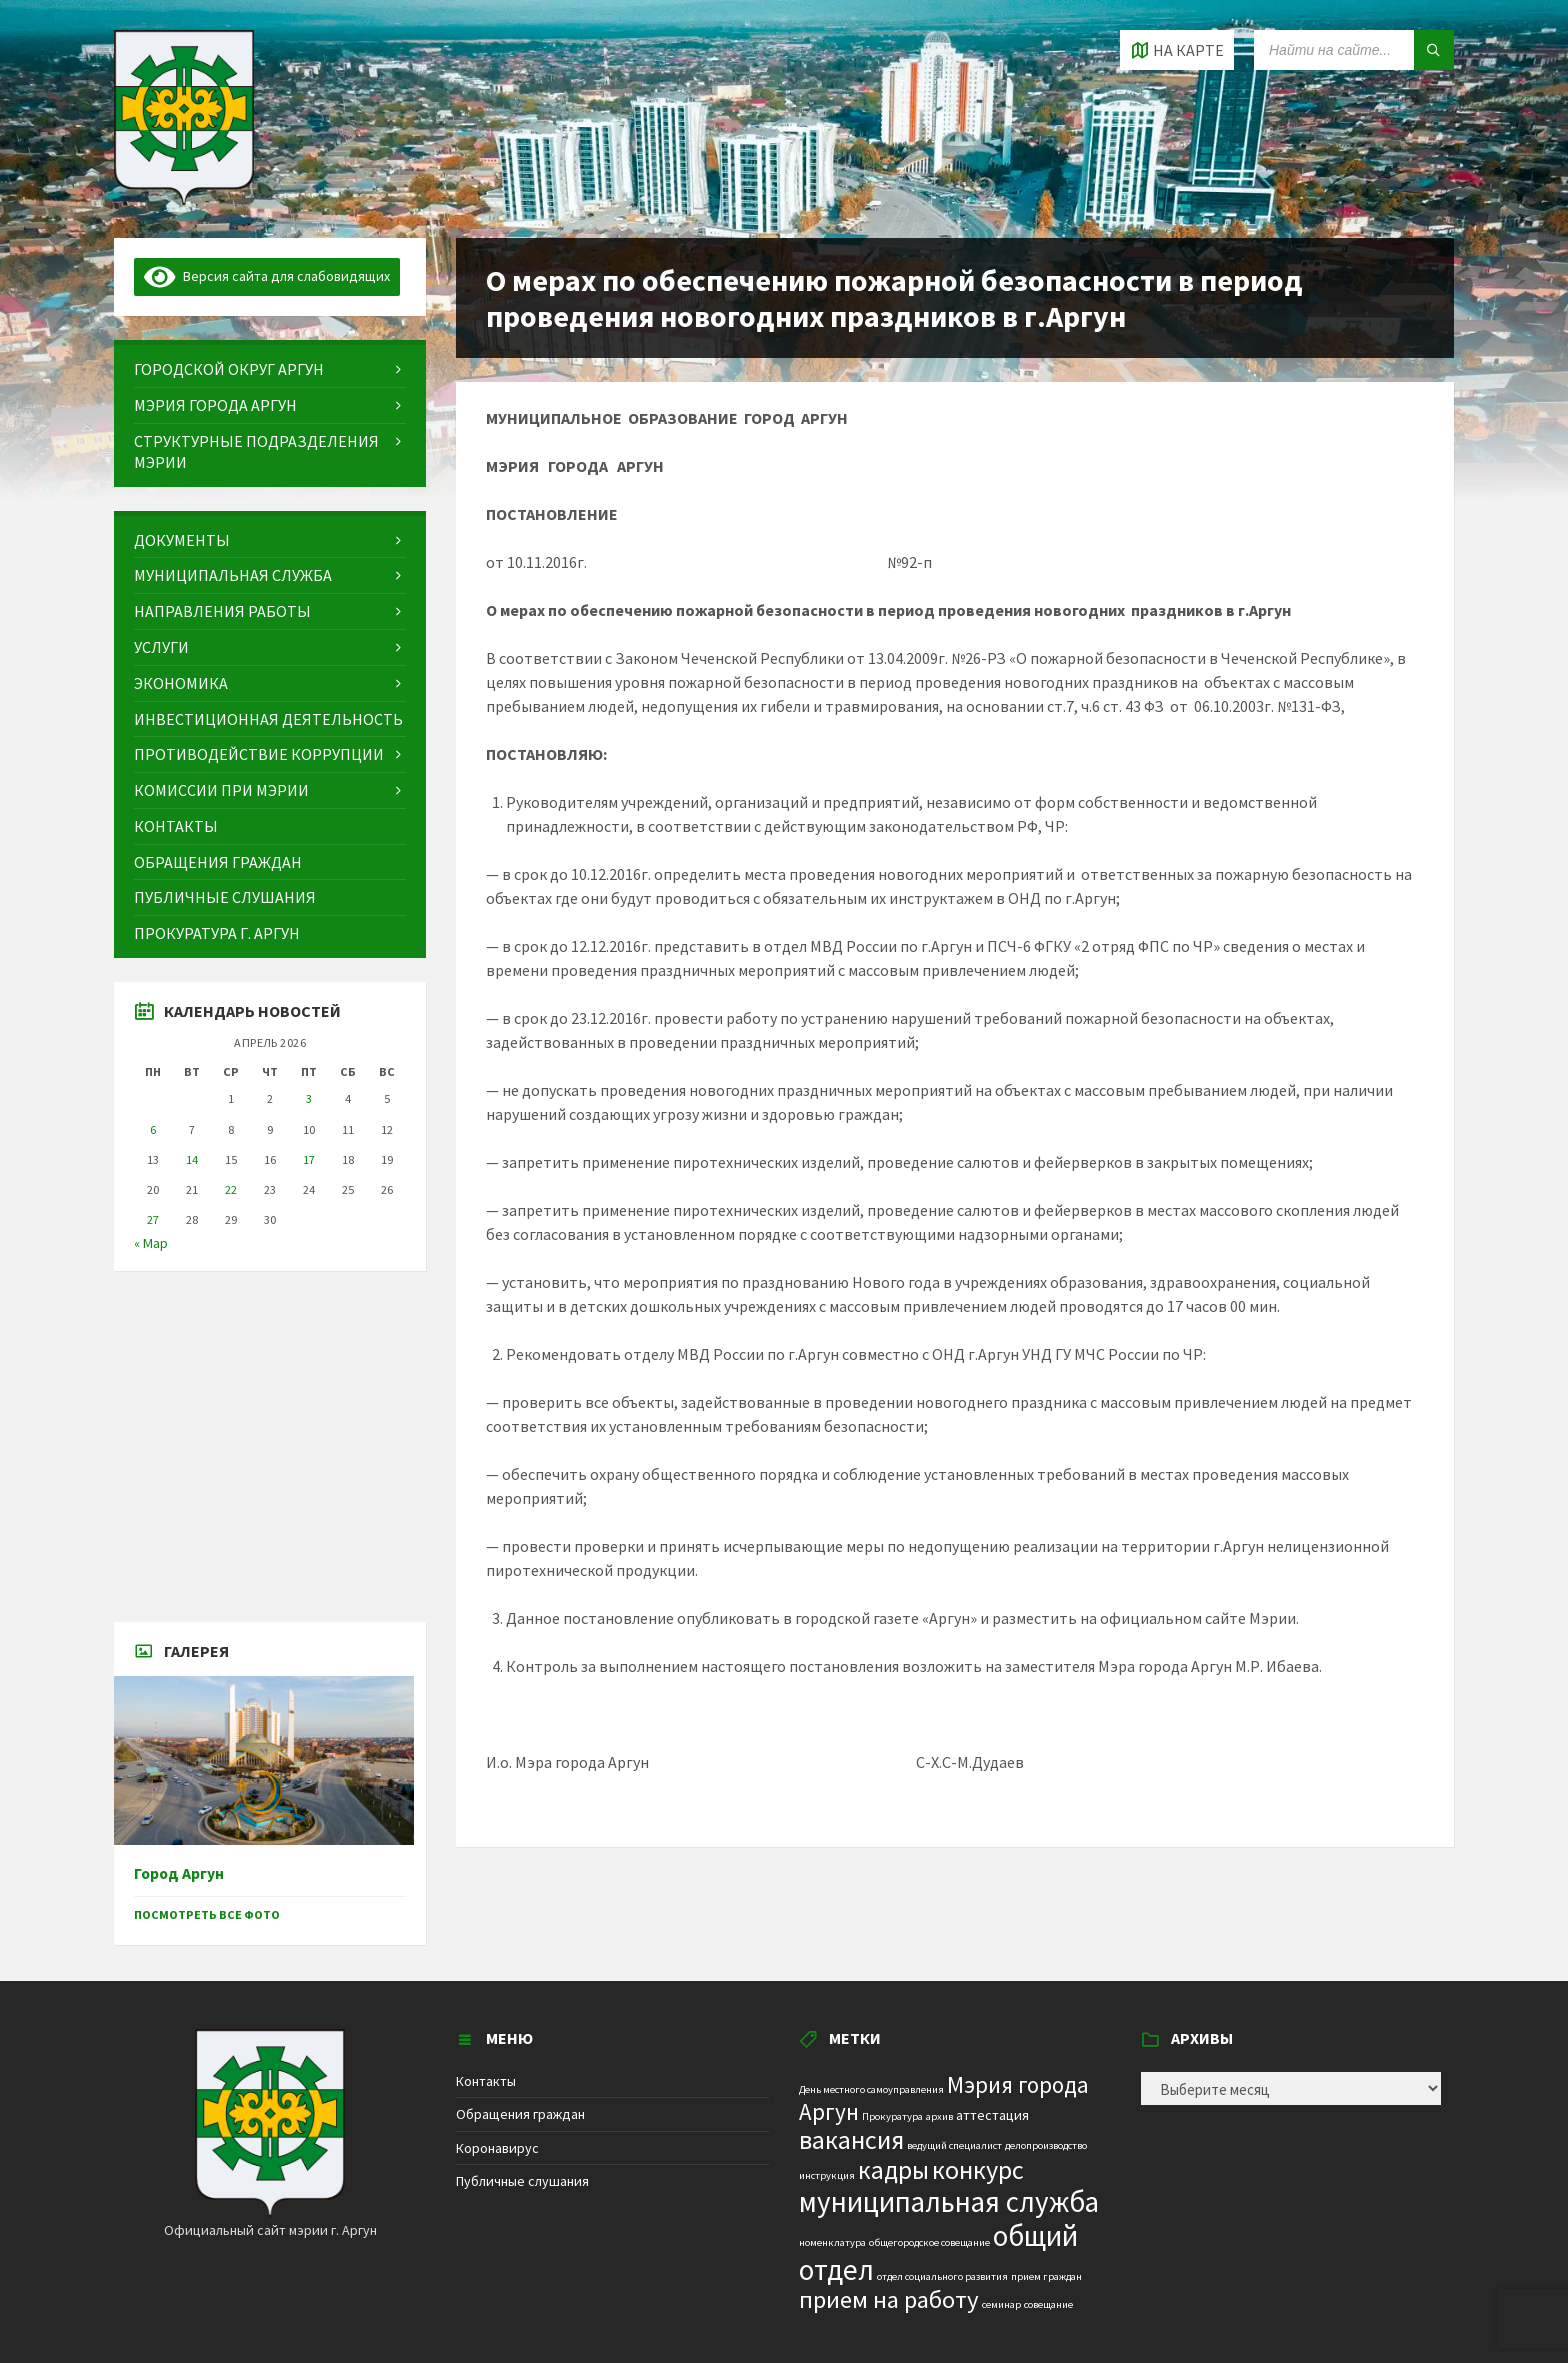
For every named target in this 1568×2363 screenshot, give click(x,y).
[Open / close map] (1177, 50)
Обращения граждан (520, 2114)
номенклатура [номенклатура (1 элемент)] (832, 2242)
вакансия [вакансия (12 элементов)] (851, 2139)
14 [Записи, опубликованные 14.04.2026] (192, 1159)
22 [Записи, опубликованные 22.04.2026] (231, 1189)
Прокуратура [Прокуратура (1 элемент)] (892, 2116)
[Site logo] (184, 199)
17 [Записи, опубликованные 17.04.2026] (309, 1159)
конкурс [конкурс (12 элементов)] (978, 2169)
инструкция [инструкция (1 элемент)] (827, 2175)
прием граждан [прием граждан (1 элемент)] (1046, 2276)
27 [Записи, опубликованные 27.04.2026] (153, 1219)
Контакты (486, 2081)
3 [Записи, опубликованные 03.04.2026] (309, 1098)
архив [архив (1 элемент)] (939, 2116)
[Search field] (1354, 50)
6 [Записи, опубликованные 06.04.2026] (153, 1129)
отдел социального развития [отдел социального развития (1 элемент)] (942, 2276)
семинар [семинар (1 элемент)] (1001, 2304)
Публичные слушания (522, 2181)
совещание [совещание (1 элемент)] (1048, 2304)
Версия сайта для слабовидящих (267, 276)
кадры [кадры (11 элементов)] (893, 2170)
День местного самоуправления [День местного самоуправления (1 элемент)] (871, 2089)
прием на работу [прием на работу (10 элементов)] (889, 2299)
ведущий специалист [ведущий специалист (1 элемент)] (954, 2145)
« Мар (151, 1243)
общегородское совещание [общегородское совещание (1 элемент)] (929, 2242)
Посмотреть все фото (207, 1914)
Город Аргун (179, 1873)
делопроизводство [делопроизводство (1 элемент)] (1046, 2145)
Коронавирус (497, 2148)
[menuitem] (270, 369)
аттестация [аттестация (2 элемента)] (992, 2115)
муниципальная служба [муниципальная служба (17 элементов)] (949, 2202)
